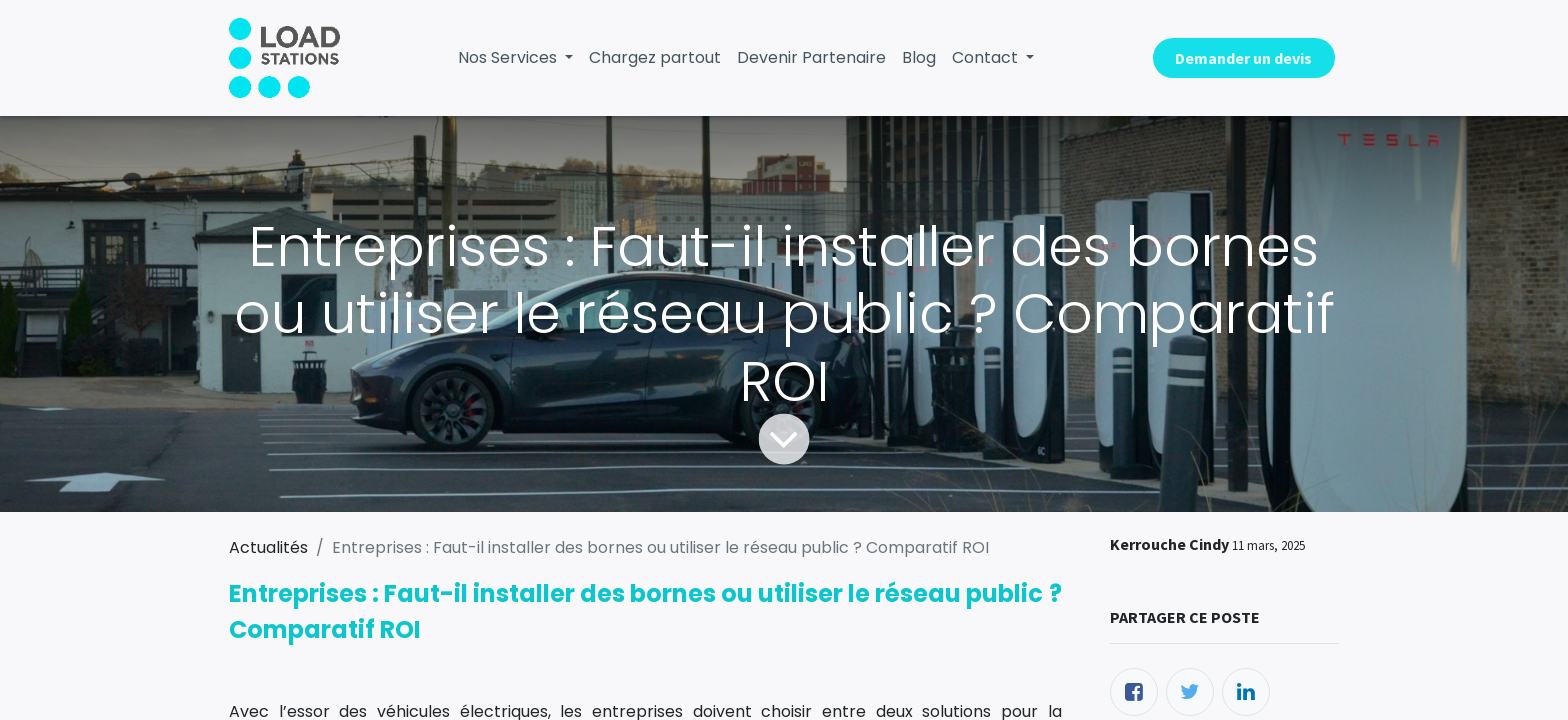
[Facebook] (1134, 692)
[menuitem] (655, 58)
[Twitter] (1190, 692)
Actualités (268, 547)
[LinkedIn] (1246, 692)
